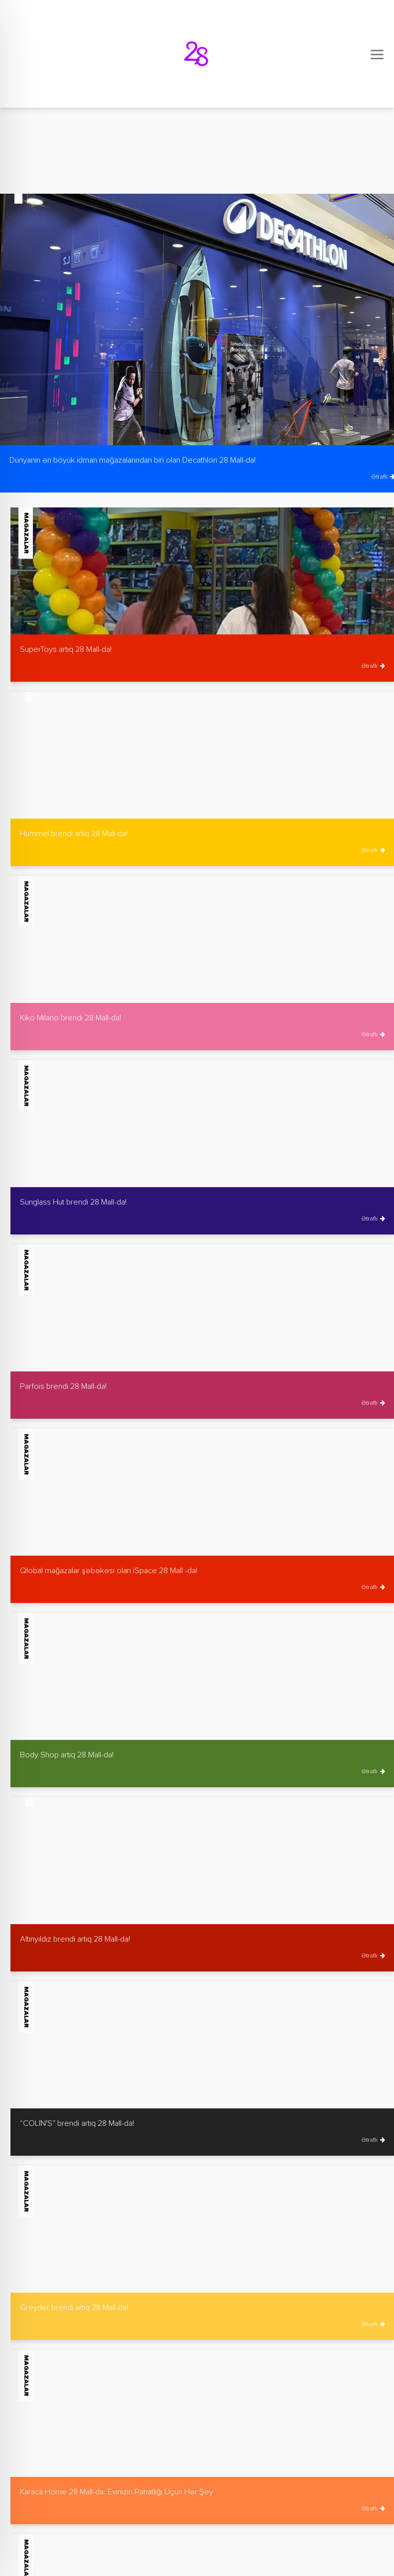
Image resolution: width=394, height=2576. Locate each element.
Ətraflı (373, 665)
